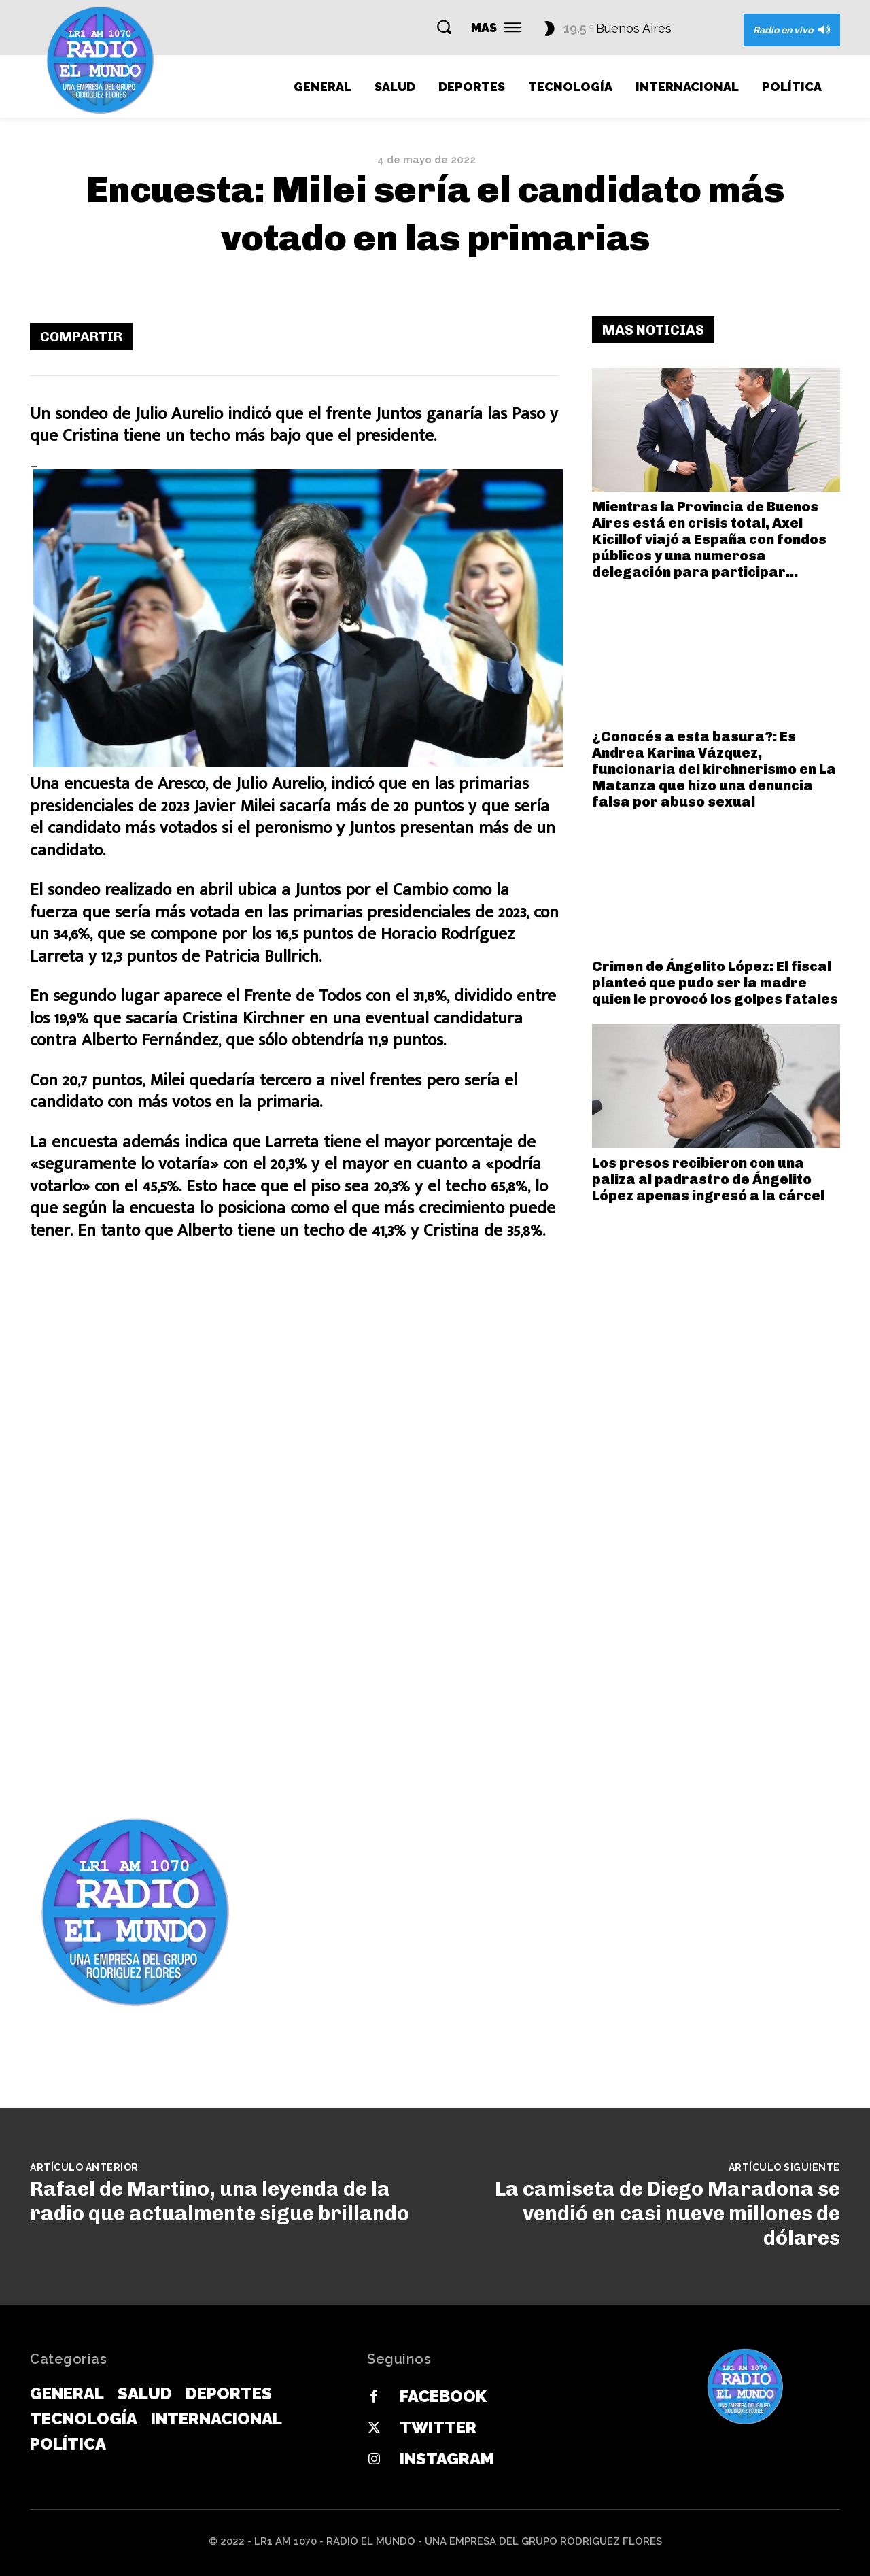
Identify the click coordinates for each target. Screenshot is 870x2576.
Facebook (443, 2396)
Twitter (438, 2427)
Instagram (447, 2459)
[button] (444, 26)
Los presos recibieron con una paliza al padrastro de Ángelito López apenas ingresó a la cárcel (708, 1179)
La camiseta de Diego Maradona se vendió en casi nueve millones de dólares (667, 2213)
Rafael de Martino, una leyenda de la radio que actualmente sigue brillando (219, 2201)
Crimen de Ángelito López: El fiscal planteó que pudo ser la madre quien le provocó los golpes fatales (715, 982)
